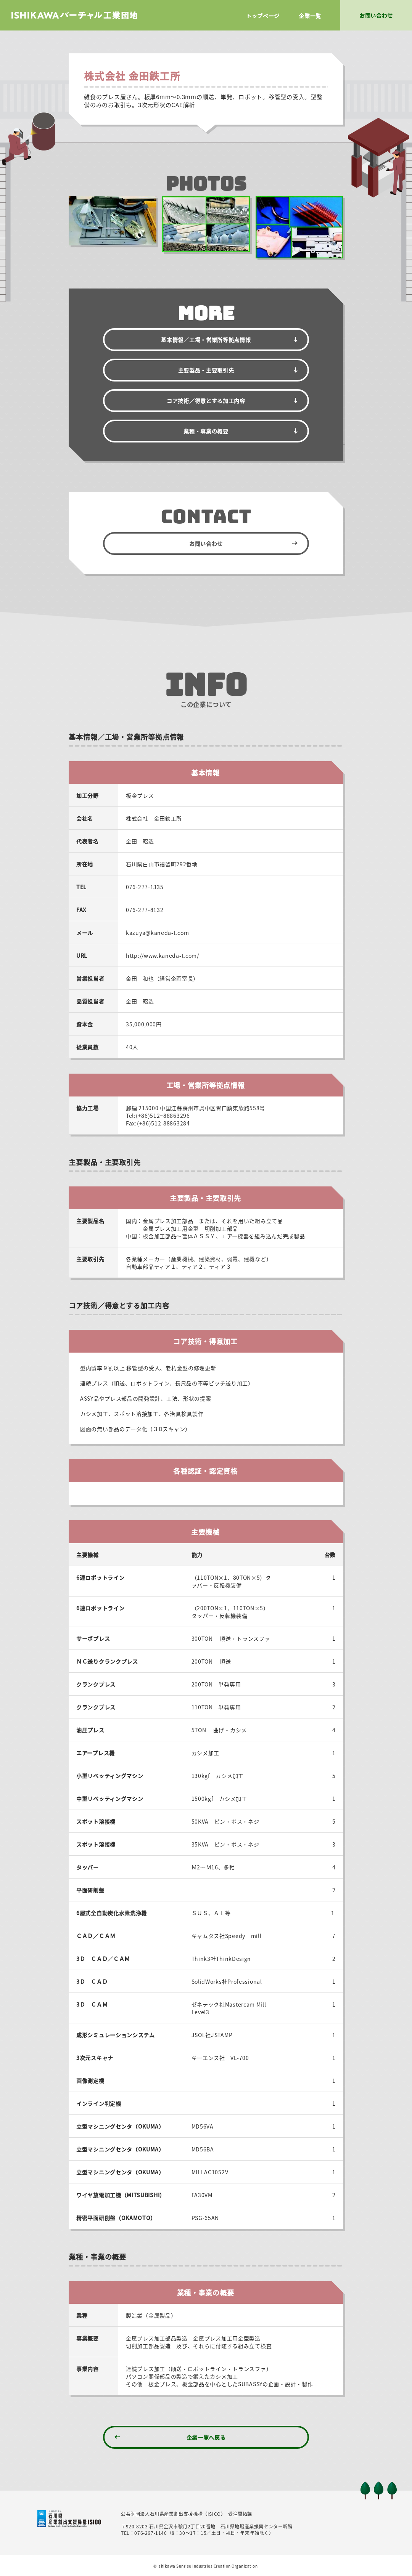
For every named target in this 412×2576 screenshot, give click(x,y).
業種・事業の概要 (206, 431)
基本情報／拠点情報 (206, 339)
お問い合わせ (206, 543)
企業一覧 (310, 15)
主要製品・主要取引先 (206, 370)
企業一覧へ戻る (206, 2437)
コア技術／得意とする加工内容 (206, 400)
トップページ (263, 15)
